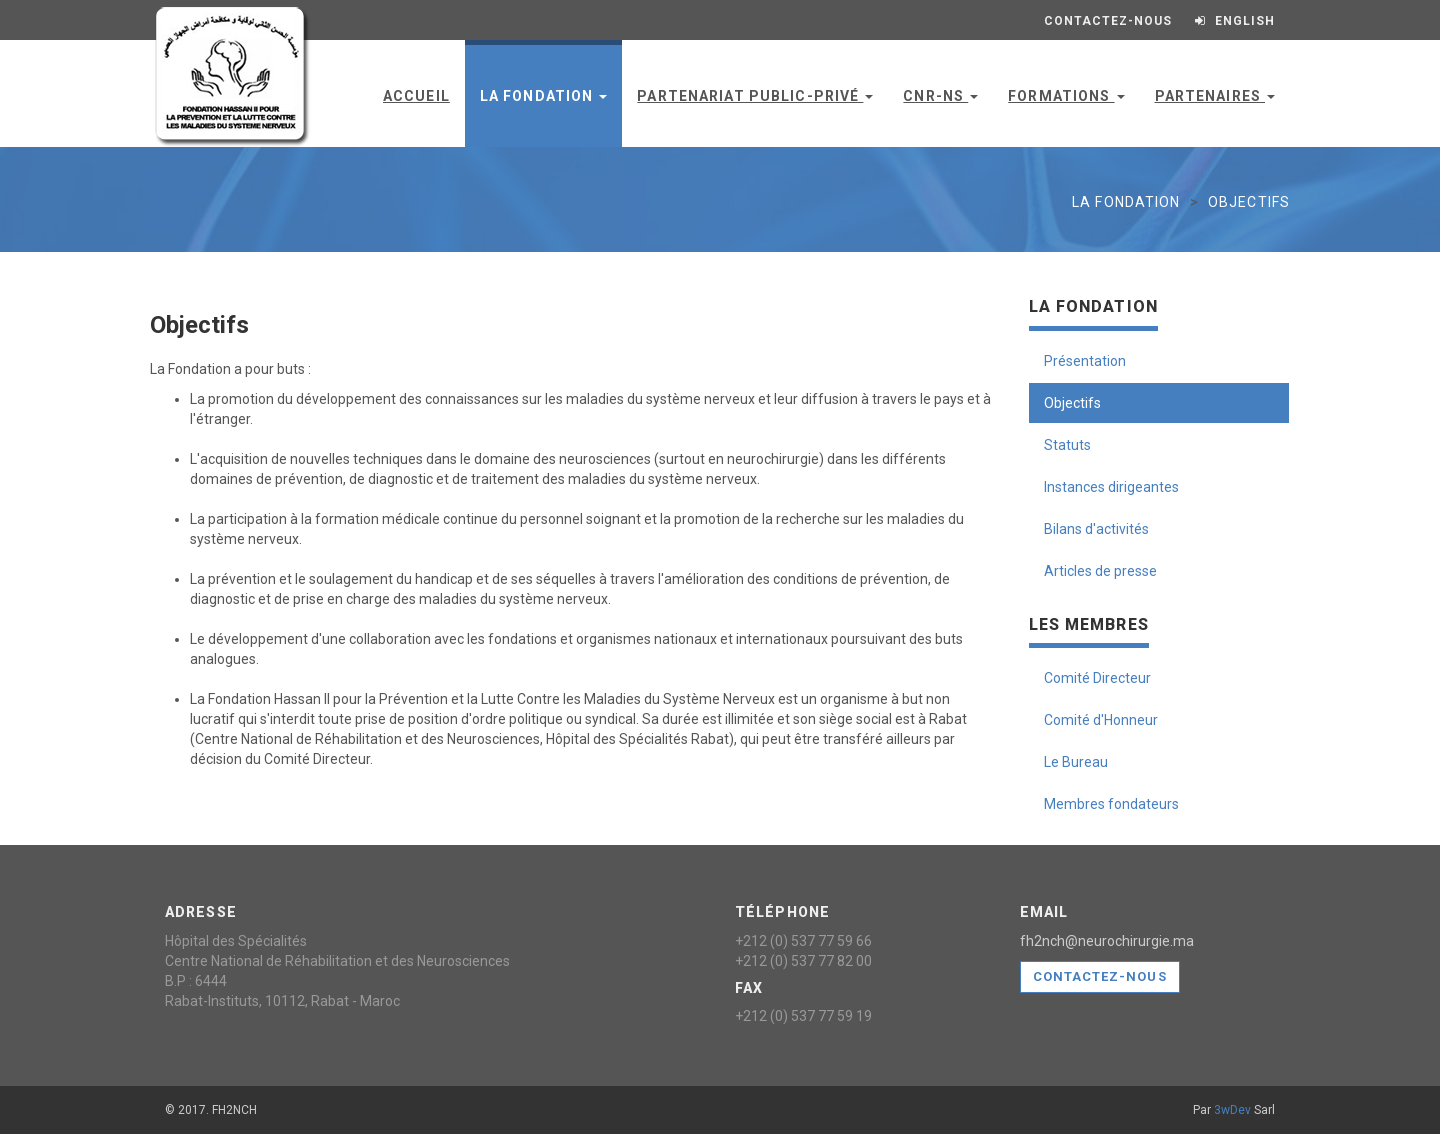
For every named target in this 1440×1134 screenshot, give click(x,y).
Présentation (1085, 361)
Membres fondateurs (1111, 804)
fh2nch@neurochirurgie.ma (1107, 941)
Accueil (416, 96)
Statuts (1067, 445)
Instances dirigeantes (1111, 487)
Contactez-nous (1100, 976)
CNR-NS (940, 96)
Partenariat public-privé (755, 96)
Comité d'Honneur (1101, 720)
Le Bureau (1076, 762)
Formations (1066, 96)
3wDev (1232, 1110)
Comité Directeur (1097, 678)
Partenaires (1215, 96)
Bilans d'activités (1096, 529)
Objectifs (1072, 403)
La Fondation (544, 96)
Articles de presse (1100, 571)
